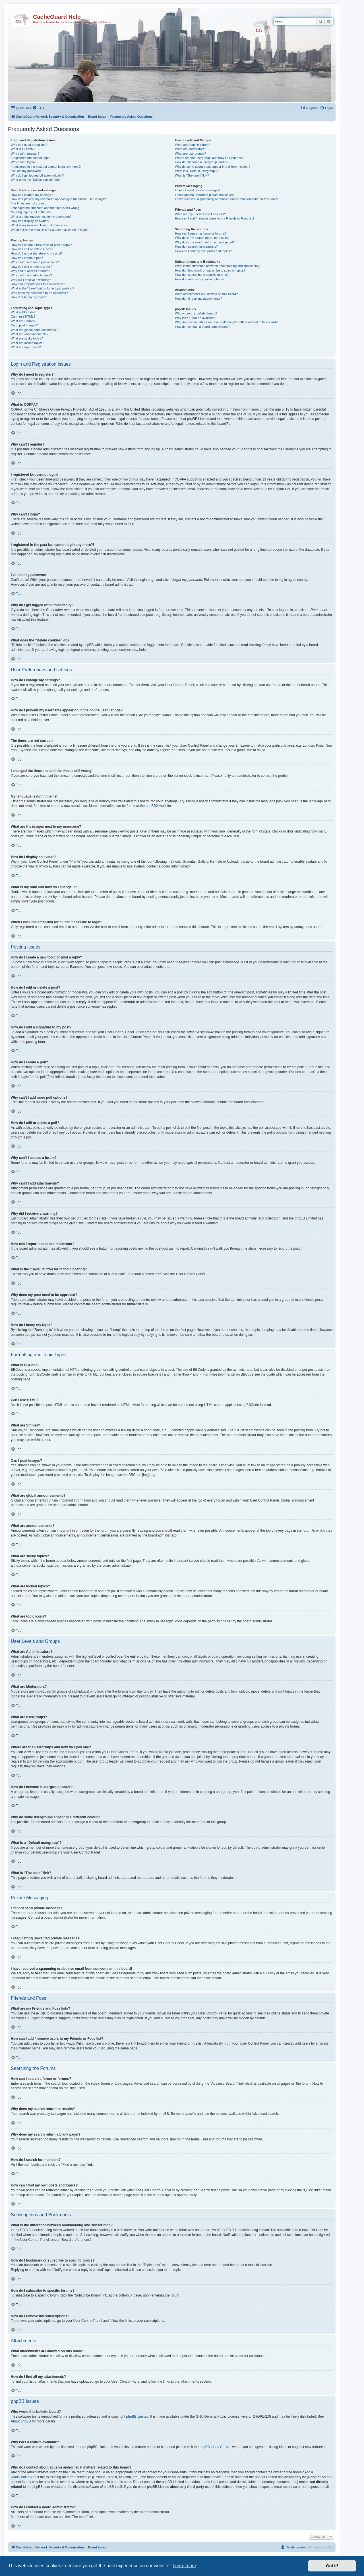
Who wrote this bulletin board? (196, 313)
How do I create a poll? (27, 258)
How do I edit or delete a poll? (31, 266)
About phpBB (21, 2421)
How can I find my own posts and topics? (203, 251)
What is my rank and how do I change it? (39, 225)
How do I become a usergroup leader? (201, 162)
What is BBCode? (23, 312)
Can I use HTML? (23, 316)
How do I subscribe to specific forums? (201, 274)
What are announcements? (29, 334)
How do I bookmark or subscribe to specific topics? (210, 270)
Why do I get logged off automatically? (37, 175)
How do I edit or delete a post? (32, 249)
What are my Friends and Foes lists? (200, 214)
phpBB (151, 806)
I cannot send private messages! (197, 190)
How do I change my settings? (32, 194)
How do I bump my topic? (28, 297)
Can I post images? (24, 325)
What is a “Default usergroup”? (196, 171)
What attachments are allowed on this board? (206, 294)
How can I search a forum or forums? (200, 233)
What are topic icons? (26, 347)
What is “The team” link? (192, 175)
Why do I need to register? (29, 144)
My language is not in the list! (31, 212)
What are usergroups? (190, 153)
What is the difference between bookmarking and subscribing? (218, 266)
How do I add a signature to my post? (37, 253)
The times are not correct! (28, 203)
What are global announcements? (34, 330)
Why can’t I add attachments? (31, 275)
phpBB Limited (137, 2416)
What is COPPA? (23, 149)
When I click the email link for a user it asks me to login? (49, 229)
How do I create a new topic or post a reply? (41, 245)
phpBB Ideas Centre (215, 2447)
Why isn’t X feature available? (195, 318)
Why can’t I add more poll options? (35, 262)
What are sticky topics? (27, 338)
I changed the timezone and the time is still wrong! (45, 208)
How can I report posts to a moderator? (38, 284)
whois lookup (20, 2477)
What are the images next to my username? (41, 216)
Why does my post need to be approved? (39, 293)
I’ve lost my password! (26, 171)
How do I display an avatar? (30, 221)
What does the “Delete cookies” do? (36, 179)
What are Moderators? (190, 149)
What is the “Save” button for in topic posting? (42, 288)
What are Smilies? (23, 321)
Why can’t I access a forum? (30, 271)
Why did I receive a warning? (31, 279)
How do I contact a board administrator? (202, 326)
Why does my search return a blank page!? (205, 242)
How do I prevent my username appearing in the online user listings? (58, 199)
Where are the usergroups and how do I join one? (209, 158)
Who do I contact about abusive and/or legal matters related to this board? (226, 322)
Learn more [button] (184, 2565)
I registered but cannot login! (30, 158)
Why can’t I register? (25, 153)
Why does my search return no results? (202, 237)
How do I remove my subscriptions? (199, 279)
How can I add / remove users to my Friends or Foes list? (214, 218)
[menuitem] (38, 108)
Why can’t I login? (23, 162)
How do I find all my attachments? (198, 298)
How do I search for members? (196, 246)
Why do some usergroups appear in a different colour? (212, 166)
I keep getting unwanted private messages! (204, 194)
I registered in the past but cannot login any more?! (46, 166)
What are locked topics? (27, 343)
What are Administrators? (192, 144)
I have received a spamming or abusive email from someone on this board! (226, 199)
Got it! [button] (332, 2565)
